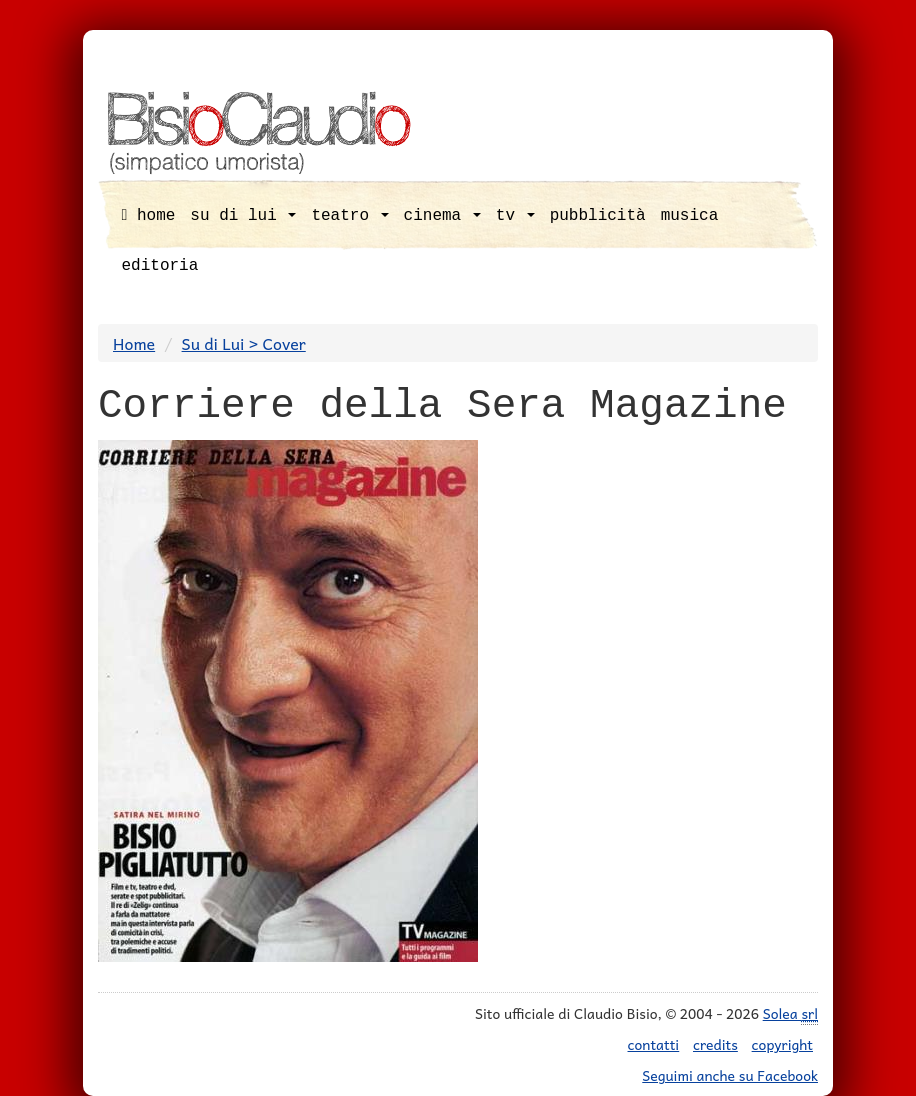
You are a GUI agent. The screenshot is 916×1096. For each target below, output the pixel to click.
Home (134, 343)
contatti (654, 1044)
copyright (782, 1044)
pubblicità (598, 216)
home (149, 216)
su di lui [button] (243, 216)
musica (690, 216)
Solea (790, 1013)
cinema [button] (442, 216)
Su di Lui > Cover (244, 343)
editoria (160, 266)
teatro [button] (349, 216)
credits (715, 1044)
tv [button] (515, 216)
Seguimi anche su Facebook (730, 1075)
